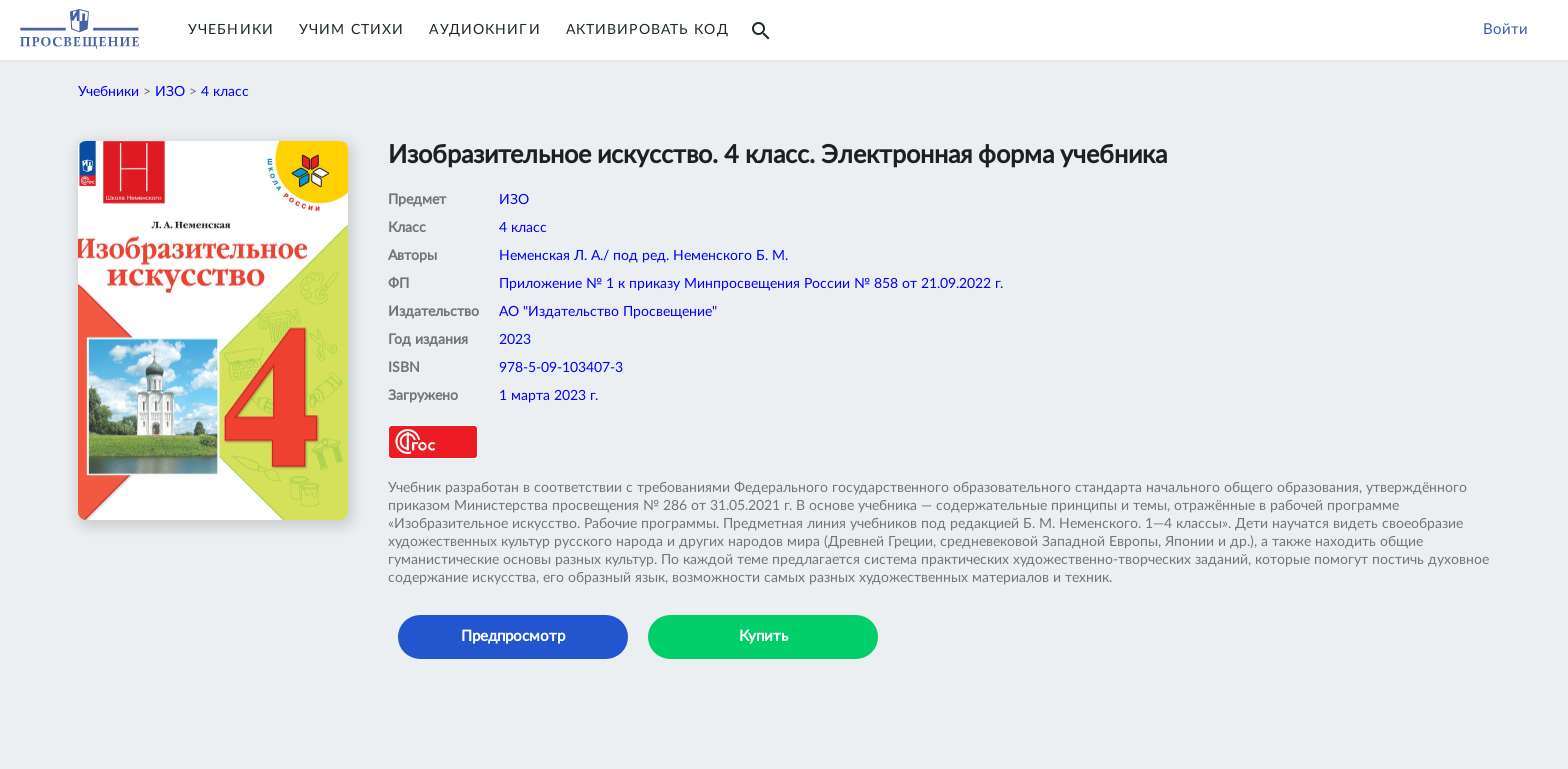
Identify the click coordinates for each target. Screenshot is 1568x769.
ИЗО (170, 92)
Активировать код (647, 30)
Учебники (231, 30)
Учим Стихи (351, 30)
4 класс (225, 92)
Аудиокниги (484, 30)
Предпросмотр (513, 636)
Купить (763, 636)
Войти (1505, 29)
